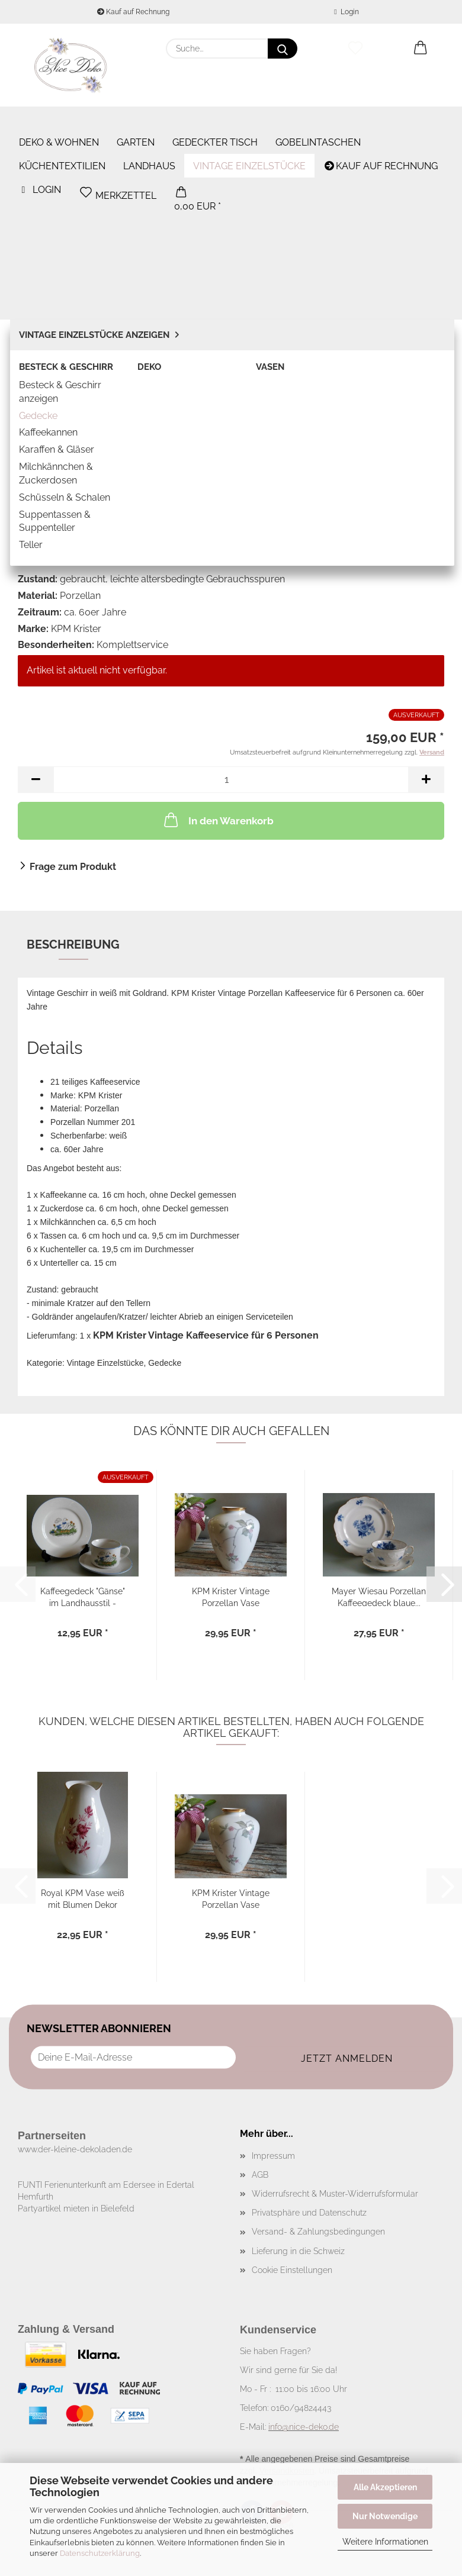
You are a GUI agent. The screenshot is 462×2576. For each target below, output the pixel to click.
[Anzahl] (231, 779)
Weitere (296, 118)
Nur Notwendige (385, 2516)
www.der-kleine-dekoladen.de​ (75, 2149)
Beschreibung (73, 944)
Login (346, 12)
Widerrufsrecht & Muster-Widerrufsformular (335, 2193)
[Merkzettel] (355, 48)
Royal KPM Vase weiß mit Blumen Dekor (82, 1898)
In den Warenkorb (218, 819)
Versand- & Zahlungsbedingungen (318, 2231)
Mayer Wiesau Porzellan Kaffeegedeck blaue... (379, 1596)
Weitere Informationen (385, 2541)
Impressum (273, 2156)
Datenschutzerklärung (100, 2553)
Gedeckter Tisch (215, 118)
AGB (260, 2175)
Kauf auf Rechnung (133, 12)
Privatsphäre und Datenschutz (309, 2212)
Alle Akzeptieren (385, 2487)
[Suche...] (282, 48)
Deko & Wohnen (59, 118)
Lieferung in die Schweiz (298, 2251)
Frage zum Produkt (73, 866)
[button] (420, 48)
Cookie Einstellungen (292, 2270)
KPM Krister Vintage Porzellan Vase (231, 1596)
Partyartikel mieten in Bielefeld (76, 2208)
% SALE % (423, 118)
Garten (136, 118)
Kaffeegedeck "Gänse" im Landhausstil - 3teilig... (82, 1596)
